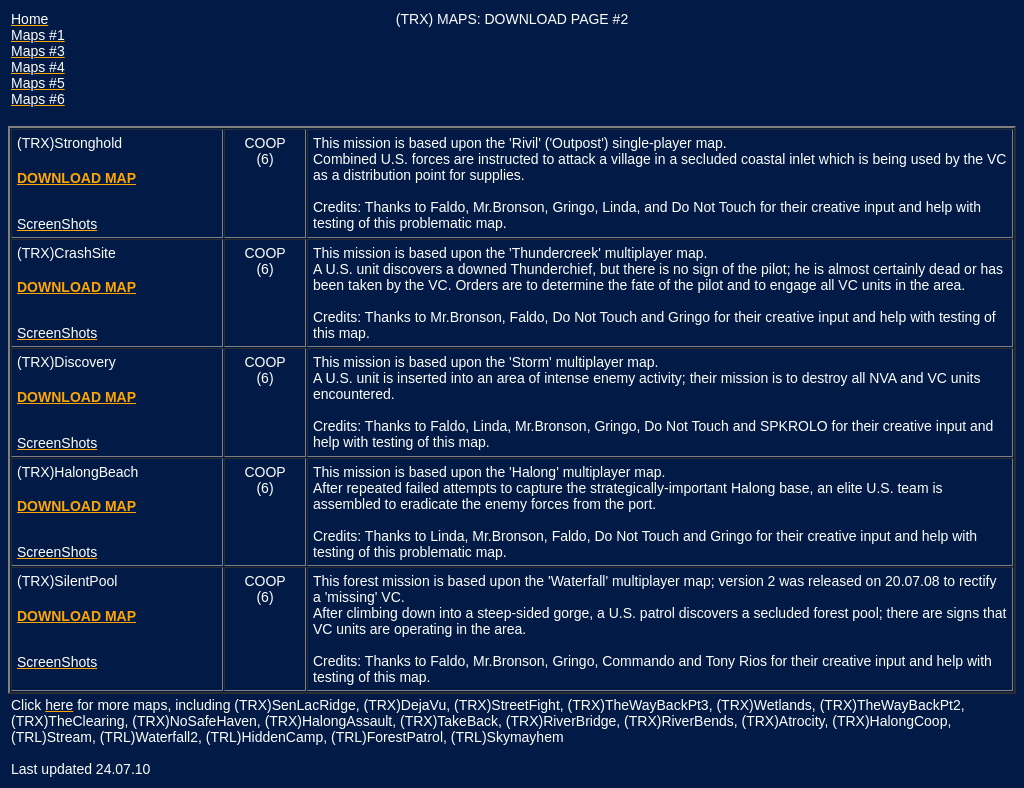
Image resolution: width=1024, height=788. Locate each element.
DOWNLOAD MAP (76, 178)
